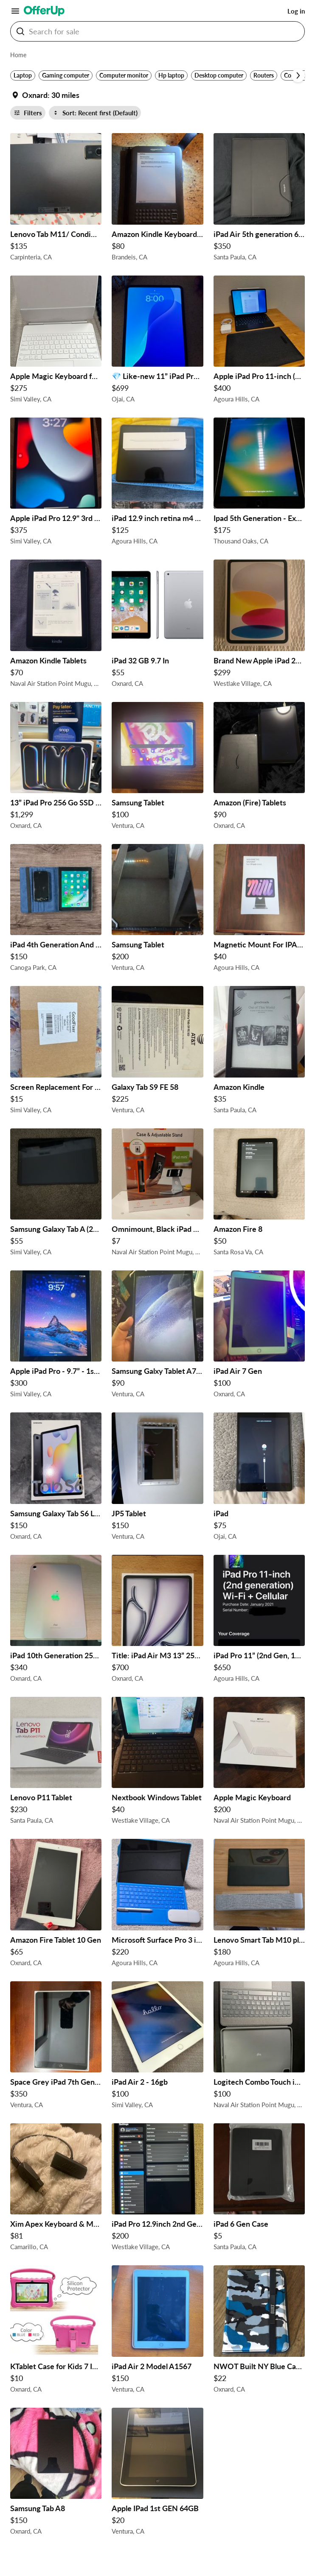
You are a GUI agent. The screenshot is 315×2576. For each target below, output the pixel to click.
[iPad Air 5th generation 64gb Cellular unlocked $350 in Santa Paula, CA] (259, 199)
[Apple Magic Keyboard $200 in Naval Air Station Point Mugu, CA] (259, 1763)
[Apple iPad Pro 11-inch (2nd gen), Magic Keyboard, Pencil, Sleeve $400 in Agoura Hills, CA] (259, 341)
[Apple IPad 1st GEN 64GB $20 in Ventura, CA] (157, 2474)
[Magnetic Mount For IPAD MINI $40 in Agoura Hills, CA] (259, 910)
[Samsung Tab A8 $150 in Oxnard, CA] (55, 2474)
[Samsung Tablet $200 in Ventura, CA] (157, 910)
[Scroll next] (298, 75)
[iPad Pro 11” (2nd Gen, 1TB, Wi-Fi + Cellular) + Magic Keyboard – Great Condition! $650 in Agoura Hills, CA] (259, 1621)
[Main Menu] (15, 11)
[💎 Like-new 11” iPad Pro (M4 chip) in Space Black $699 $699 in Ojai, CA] (157, 341)
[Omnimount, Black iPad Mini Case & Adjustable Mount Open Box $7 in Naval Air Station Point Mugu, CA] (157, 1194)
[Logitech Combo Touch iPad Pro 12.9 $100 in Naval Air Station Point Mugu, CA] (259, 2047)
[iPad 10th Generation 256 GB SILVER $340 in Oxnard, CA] (55, 1621)
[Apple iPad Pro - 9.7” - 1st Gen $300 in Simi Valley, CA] (55, 1336)
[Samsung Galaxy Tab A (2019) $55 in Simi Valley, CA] (55, 1194)
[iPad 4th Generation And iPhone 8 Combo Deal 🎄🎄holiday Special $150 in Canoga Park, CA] (55, 910)
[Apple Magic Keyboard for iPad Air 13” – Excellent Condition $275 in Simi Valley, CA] (55, 341)
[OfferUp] (44, 11)
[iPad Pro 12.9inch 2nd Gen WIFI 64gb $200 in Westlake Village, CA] (157, 2189)
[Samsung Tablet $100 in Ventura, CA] (157, 768)
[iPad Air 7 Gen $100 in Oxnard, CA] (259, 1336)
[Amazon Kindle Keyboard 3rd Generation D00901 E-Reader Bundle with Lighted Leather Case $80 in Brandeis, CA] (157, 199)
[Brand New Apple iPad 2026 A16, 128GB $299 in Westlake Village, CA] (259, 625)
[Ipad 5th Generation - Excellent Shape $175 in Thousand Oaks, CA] (259, 483)
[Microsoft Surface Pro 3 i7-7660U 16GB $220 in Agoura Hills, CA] (157, 1905)
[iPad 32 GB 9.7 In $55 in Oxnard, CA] (157, 625)
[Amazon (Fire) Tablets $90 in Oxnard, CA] (259, 768)
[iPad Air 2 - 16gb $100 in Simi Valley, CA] (157, 2047)
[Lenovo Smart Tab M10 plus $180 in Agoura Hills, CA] (259, 1905)
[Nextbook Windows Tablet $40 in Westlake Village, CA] (157, 1763)
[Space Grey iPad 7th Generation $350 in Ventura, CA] (55, 2047)
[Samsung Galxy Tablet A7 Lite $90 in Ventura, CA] (157, 1336)
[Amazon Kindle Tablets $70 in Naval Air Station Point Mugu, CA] (55, 625)
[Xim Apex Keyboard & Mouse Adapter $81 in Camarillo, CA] (55, 2189)
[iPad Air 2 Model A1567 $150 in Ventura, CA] (157, 2331)
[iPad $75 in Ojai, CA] (259, 1478)
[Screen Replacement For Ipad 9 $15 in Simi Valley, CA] (55, 1052)
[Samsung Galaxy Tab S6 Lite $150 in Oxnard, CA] (55, 1478)
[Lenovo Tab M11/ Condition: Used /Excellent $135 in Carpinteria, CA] (55, 199)
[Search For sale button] (20, 31)
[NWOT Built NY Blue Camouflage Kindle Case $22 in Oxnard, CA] (259, 2331)
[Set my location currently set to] (44, 95)
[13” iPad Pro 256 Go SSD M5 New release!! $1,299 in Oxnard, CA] (55, 768)
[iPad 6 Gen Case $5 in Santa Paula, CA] (259, 2189)
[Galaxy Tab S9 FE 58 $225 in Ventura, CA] (157, 1052)
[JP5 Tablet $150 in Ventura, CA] (157, 1478)
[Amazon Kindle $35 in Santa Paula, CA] (259, 1052)
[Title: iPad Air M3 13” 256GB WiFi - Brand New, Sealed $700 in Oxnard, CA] (157, 1621)
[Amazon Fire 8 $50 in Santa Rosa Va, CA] (259, 1194)
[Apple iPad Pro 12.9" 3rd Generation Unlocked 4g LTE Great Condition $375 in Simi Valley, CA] (55, 483)
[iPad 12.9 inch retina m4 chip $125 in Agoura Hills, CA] (157, 483)
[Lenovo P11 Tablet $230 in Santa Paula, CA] (55, 1763)
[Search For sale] (161, 31)
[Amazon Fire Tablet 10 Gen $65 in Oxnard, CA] (55, 1905)
